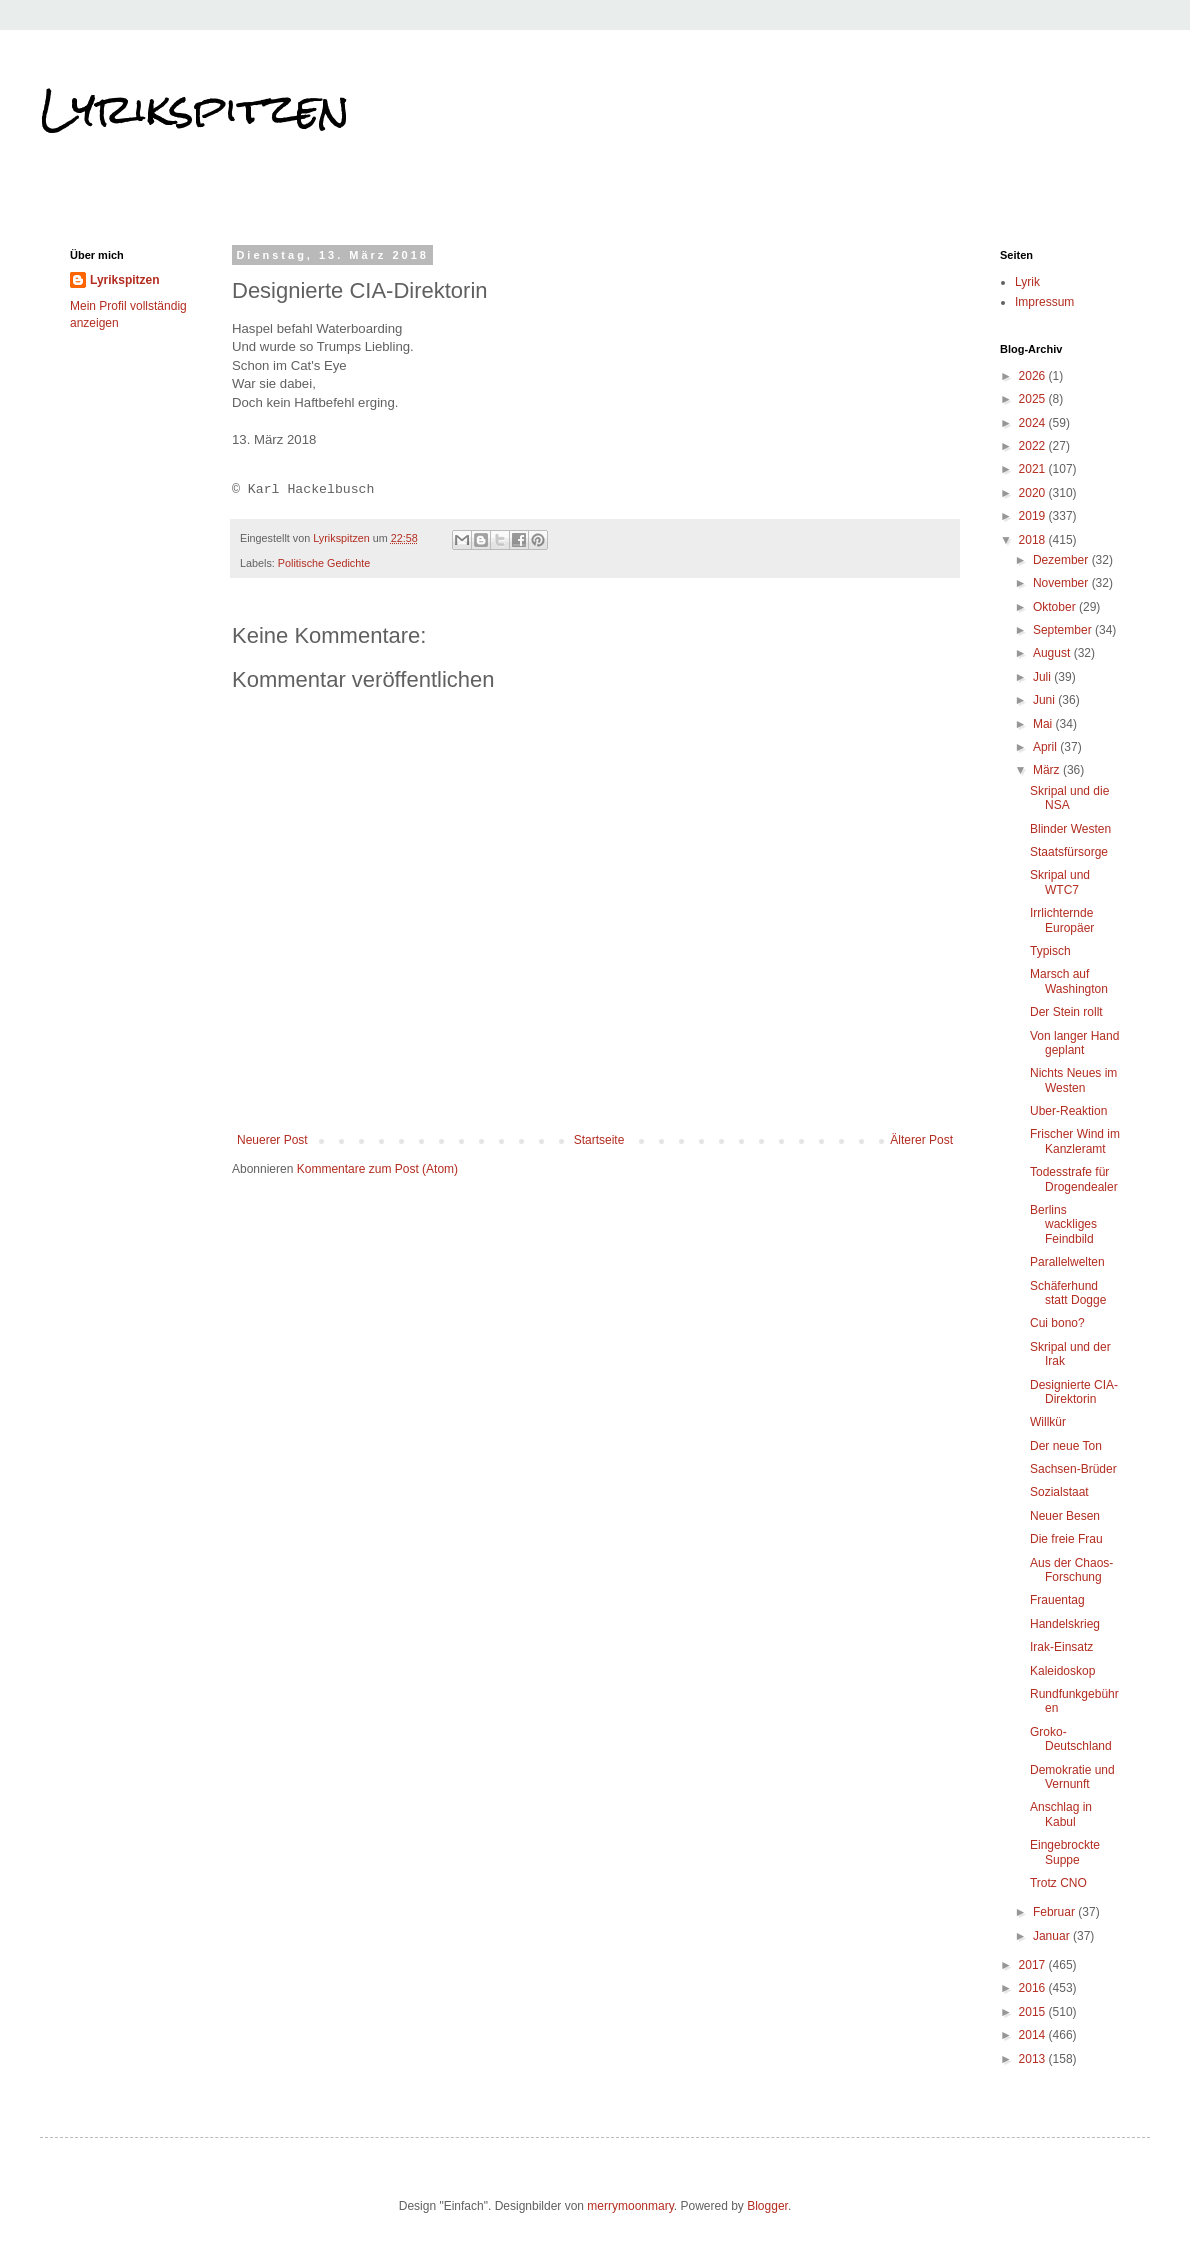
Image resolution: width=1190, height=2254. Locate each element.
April (1046, 747)
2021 (1034, 469)
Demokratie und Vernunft (1072, 1777)
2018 (1034, 540)
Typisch (1050, 951)
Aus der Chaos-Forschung (1071, 1570)
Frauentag (1057, 1600)
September (1064, 630)
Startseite (599, 1140)
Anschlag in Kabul (1061, 1814)
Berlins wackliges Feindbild (1063, 1224)
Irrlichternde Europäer (1062, 920)
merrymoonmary (630, 2206)
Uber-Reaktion (1068, 1111)
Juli (1043, 677)
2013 (1034, 2059)
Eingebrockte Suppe (1065, 1852)
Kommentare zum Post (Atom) (377, 1169)
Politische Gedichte (324, 563)
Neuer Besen (1065, 1516)
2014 (1034, 2035)
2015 (1034, 2012)
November (1062, 583)
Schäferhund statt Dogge (1068, 1293)
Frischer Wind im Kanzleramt (1075, 1141)
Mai (1044, 724)
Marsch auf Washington (1069, 981)
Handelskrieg (1065, 1624)
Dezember (1062, 560)
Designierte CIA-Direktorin (1074, 1392)
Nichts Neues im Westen (1073, 1080)
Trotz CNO (1058, 1883)
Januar (1053, 1936)
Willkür (1048, 1422)
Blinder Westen (1070, 829)
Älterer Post (921, 1140)
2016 (1034, 1988)
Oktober (1056, 607)
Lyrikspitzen (195, 109)
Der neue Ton (1066, 1446)
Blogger (767, 2206)
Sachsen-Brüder (1073, 1469)
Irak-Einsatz (1061, 1647)
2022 (1034, 446)
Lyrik (1027, 282)
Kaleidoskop (1062, 1671)
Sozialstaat (1059, 1492)
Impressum (1044, 302)
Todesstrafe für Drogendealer (1074, 1179)
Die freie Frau (1066, 1539)
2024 (1034, 423)
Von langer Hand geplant (1074, 1043)
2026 (1034, 376)
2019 (1034, 516)
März (1048, 770)
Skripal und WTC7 (1060, 882)
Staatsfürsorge (1069, 852)
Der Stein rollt (1066, 1012)
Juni (1045, 700)
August (1053, 653)
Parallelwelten (1067, 1262)
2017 (1034, 1965)
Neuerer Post (272, 1140)
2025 (1034, 399)
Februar (1055, 1912)
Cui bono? (1057, 1323)
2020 (1034, 493)
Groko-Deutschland (1071, 1739)
